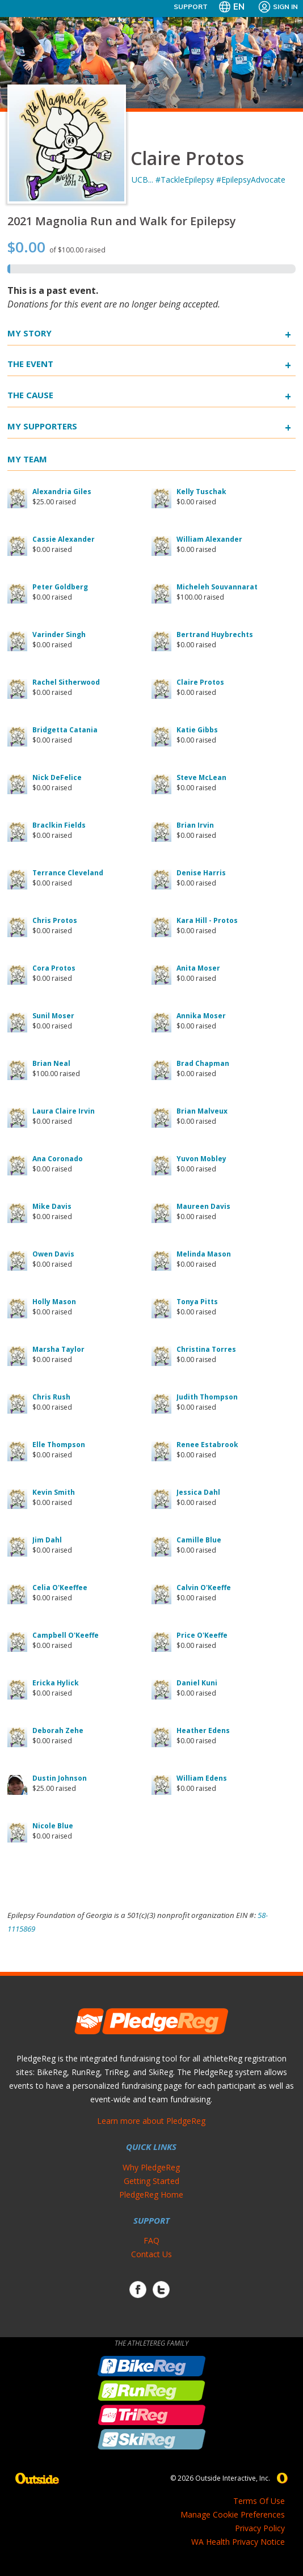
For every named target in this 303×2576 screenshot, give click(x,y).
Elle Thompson (58, 1444)
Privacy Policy (260, 2528)
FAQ (151, 2240)
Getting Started (151, 2181)
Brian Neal (51, 1063)
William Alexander (209, 539)
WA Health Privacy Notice (238, 2541)
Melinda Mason (203, 1254)
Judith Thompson (207, 1397)
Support (191, 6)
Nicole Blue (52, 1826)
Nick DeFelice (57, 777)
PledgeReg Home (151, 2194)
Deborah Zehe (57, 1730)
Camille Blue (198, 1540)
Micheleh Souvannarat (217, 587)
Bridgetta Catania (65, 730)
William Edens (201, 1778)
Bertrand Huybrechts (214, 634)
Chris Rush (51, 1397)
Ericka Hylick (55, 1683)
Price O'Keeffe (202, 1635)
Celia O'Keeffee (59, 1587)
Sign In (278, 7)
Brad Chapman (202, 1063)
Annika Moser (201, 1016)
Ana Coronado (57, 1158)
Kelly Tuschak (201, 491)
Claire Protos (200, 682)
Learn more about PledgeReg (151, 2120)
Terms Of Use (259, 2500)
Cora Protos (53, 968)
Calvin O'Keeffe (203, 1587)
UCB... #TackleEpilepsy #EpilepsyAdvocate (208, 179)
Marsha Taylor (58, 1349)
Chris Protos (54, 920)
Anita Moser (198, 968)
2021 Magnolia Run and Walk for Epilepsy (121, 221)
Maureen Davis (203, 1206)
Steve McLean (201, 777)
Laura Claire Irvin (63, 1111)
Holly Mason (54, 1301)
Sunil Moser (53, 1016)
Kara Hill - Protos (207, 920)
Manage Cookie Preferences (232, 2514)
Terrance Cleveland (67, 873)
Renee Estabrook (207, 1444)
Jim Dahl (47, 1540)
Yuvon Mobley (201, 1158)
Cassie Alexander (63, 539)
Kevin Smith (53, 1492)
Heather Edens (203, 1730)
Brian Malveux (202, 1111)
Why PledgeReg (151, 2167)
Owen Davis (53, 1254)
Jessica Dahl (198, 1492)
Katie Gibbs (197, 730)
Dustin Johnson (59, 1778)
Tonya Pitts (197, 1301)
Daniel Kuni (196, 1683)
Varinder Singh (59, 634)
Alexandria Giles (61, 491)
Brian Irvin (195, 825)
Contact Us (151, 2254)
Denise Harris (201, 873)
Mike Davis (51, 1206)
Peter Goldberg (60, 587)
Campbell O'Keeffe (65, 1635)
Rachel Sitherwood (66, 682)
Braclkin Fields (59, 825)
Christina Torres (206, 1349)
